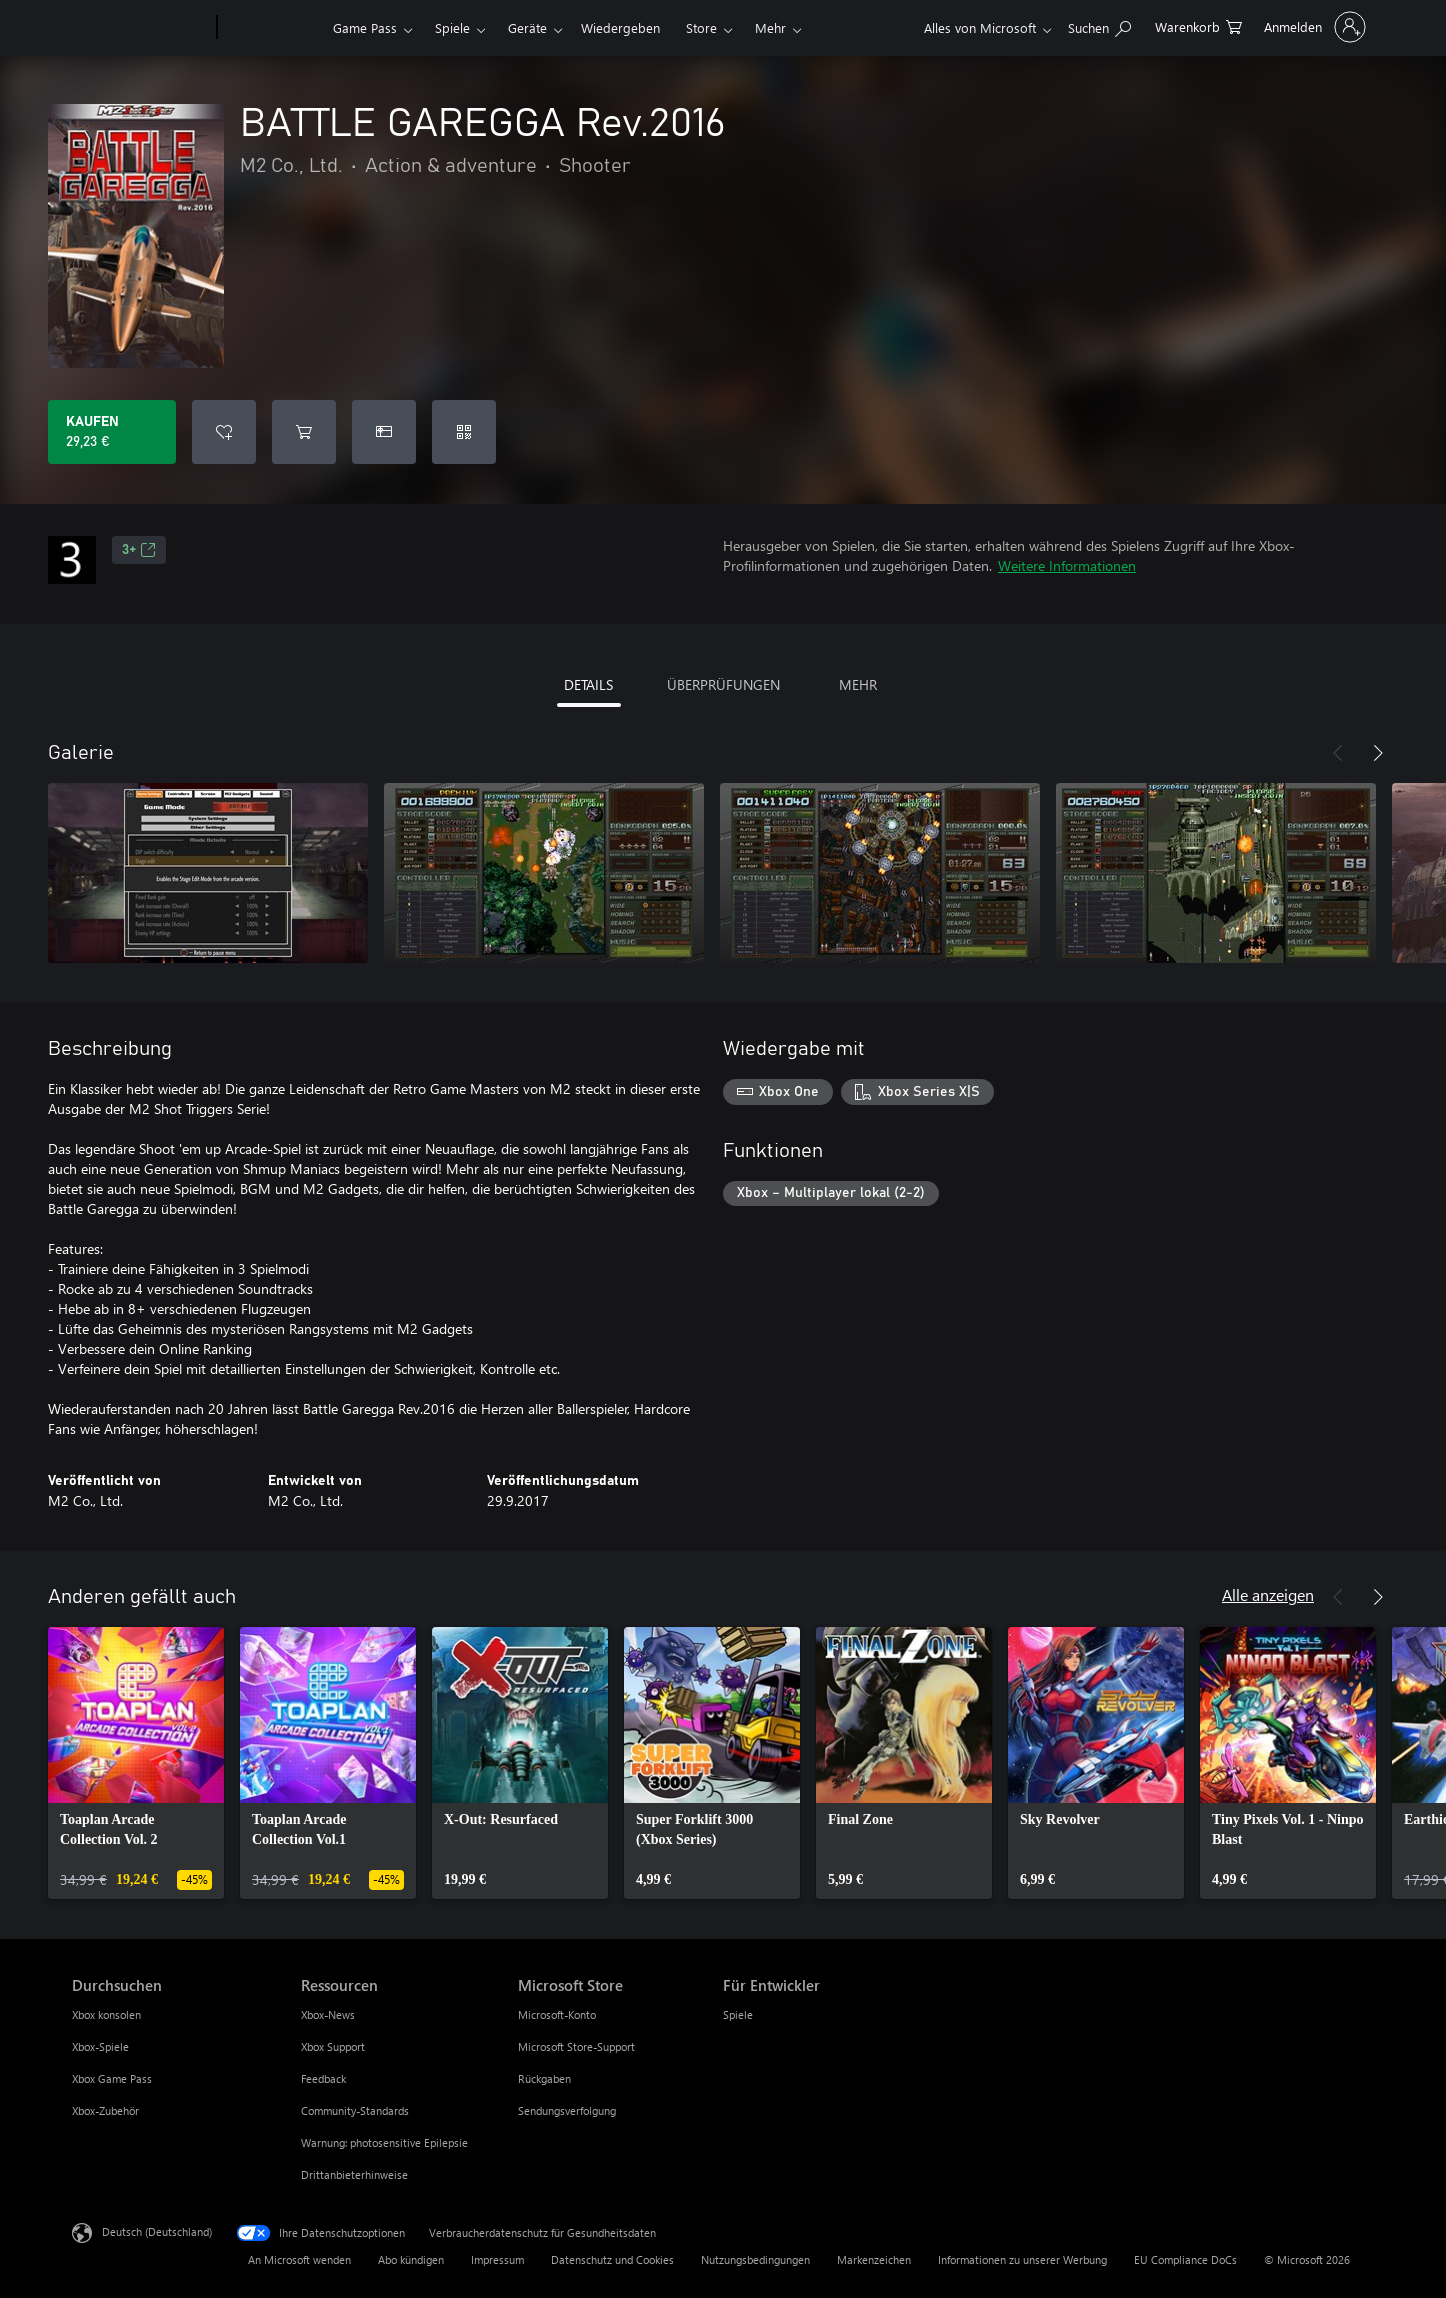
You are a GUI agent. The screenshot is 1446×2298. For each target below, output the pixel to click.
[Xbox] (272, 28)
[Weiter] (1378, 753)
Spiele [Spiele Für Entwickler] (738, 2014)
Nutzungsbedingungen (755, 2259)
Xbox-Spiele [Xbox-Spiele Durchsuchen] (100, 2046)
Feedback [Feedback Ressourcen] (323, 2078)
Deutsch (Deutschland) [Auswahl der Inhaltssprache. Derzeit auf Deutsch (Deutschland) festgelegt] (157, 2231)
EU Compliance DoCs (1185, 2259)
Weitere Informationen (1067, 565)
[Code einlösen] (464, 432)
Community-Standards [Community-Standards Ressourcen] (355, 2110)
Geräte (527, 27)
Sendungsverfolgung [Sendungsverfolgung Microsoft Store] (567, 2110)
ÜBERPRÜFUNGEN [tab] (723, 684)
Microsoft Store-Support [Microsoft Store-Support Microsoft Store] (576, 2046)
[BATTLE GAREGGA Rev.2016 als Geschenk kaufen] (384, 432)
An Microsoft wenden (299, 2259)
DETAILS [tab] (588, 684)
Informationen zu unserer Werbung (1022, 2259)
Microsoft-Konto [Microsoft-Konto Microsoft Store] (557, 2014)
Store (701, 27)
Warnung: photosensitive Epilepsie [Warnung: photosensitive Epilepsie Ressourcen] (384, 2142)
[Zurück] (1338, 753)
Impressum (497, 2259)
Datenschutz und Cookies (612, 2259)
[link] (136, 1763)
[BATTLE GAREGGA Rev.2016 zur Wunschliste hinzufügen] (224, 432)
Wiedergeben (620, 27)
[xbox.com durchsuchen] (1099, 25)
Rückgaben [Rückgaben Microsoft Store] (544, 2078)
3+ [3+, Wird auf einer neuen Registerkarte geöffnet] (139, 550)
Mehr (770, 27)
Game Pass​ (365, 27)
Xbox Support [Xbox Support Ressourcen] (333, 2046)
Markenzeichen (874, 2259)
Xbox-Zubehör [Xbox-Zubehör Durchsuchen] (105, 2110)
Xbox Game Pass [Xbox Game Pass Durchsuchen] (112, 2078)
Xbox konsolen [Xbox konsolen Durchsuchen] (106, 2014)
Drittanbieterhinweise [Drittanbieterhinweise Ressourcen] (354, 2174)
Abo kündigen (411, 2259)
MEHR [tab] (858, 684)
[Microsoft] (140, 28)
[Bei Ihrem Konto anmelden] (1313, 27)
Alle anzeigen (1268, 1594)
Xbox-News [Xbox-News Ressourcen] (328, 2014)
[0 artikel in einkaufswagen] (1198, 25)
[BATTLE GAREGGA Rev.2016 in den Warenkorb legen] (304, 432)
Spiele (452, 27)
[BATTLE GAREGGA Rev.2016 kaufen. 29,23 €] (112, 432)
